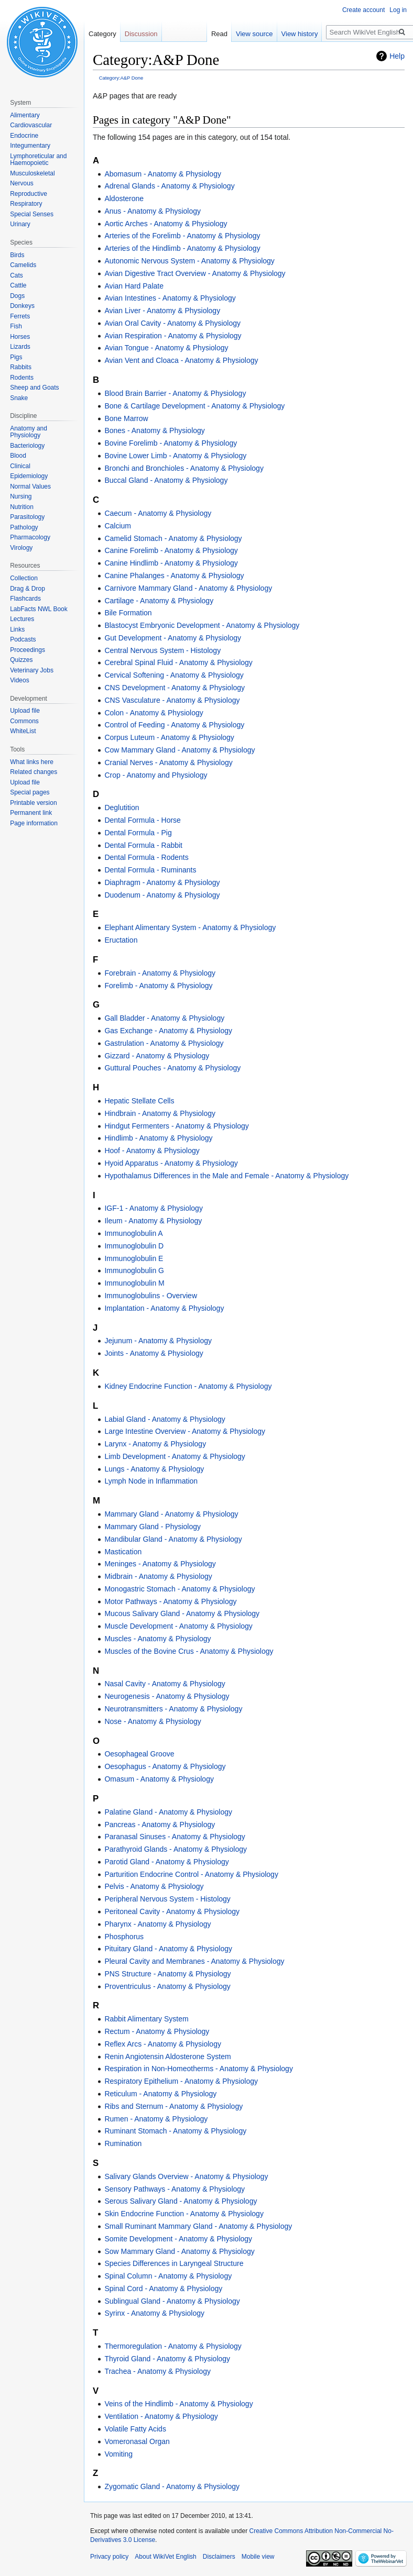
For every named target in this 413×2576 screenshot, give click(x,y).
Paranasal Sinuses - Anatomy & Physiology (174, 1836)
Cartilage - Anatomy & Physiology (158, 600)
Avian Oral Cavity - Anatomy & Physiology (172, 323)
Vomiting (118, 2454)
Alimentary (25, 115)
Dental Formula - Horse (142, 820)
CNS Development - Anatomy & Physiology (174, 687)
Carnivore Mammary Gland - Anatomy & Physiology (188, 588)
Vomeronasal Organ (137, 2441)
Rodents (22, 377)
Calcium (117, 526)
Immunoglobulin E (133, 1258)
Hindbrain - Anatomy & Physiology (159, 1113)
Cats (16, 275)
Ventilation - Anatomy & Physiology (161, 2416)
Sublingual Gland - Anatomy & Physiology (172, 2301)
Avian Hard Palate (134, 286)
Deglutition (121, 807)
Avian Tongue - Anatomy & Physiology (166, 348)
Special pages (29, 792)
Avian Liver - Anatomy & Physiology (162, 310)
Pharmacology (30, 537)
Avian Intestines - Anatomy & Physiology (169, 298)
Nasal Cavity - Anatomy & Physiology (164, 1683)
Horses (20, 336)
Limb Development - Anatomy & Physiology (174, 1456)
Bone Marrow (126, 418)
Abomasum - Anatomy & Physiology (162, 174)
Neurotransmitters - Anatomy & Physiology (173, 1709)
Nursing (20, 496)
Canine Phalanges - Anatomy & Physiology (174, 575)
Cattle (18, 285)
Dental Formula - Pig (137, 832)
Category (102, 34)
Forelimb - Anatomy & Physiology (158, 985)
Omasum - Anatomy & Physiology (159, 1779)
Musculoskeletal (32, 173)
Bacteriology (27, 445)
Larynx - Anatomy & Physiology (155, 1444)
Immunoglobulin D (134, 1246)
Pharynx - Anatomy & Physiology (157, 1924)
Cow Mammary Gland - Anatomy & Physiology (179, 750)
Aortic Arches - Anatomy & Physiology (165, 223)
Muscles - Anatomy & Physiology (157, 1638)
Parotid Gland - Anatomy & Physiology (166, 1862)
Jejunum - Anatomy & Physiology (158, 1340)
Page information (34, 823)
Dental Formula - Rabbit (143, 845)
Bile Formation (127, 613)
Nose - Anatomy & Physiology (152, 1721)
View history (299, 34)
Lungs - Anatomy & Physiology (154, 1469)
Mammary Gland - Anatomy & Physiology (171, 1514)
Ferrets (20, 316)
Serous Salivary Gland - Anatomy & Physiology (180, 2201)
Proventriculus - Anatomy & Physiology (167, 1986)
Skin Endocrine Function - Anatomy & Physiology (184, 2213)
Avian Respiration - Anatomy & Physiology (172, 335)
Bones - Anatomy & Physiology (154, 430)
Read (219, 34)
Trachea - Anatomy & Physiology (157, 2371)
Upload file (25, 710)
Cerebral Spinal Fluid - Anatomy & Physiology (178, 662)
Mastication (123, 1551)
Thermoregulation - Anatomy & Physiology (172, 2346)
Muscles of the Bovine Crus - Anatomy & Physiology (188, 1651)
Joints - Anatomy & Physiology (153, 1353)
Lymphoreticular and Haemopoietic (38, 159)
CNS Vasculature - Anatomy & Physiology (172, 700)
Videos (19, 680)
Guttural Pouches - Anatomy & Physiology (172, 1068)
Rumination (123, 2143)
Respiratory (26, 203)
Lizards (20, 346)
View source (254, 34)
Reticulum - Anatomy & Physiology (160, 2093)
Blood (18, 455)
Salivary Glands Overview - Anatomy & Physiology (186, 2176)
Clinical (20, 466)
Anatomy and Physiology (28, 432)
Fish (16, 326)
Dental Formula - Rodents (146, 857)
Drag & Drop (27, 588)
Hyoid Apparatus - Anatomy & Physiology (170, 1163)
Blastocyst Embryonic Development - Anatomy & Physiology (201, 625)
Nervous (22, 183)
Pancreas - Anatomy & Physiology (159, 1824)
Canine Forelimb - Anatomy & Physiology (170, 550)
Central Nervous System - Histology (162, 650)
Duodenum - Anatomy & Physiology (162, 895)
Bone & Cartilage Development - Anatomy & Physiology (194, 406)
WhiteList (23, 731)
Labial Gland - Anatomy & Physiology (164, 1419)
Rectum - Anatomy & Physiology (156, 2031)
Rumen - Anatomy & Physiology (156, 2119)
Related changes (33, 772)
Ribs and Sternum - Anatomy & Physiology (173, 2106)
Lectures (22, 619)
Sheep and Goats (34, 387)
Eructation (120, 940)
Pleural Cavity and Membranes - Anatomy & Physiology (194, 1961)
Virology (21, 547)
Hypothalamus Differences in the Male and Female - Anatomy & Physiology (226, 1175)
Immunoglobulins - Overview (150, 1295)
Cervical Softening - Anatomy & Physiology (173, 675)
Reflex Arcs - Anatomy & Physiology (162, 2044)
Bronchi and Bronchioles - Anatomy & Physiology (184, 468)
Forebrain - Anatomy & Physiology (159, 973)
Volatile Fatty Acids (135, 2429)
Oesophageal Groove (139, 1754)
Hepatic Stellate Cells (139, 1101)
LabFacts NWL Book (39, 609)
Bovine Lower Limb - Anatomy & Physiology (175, 455)
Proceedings (27, 650)
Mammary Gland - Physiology (152, 1526)
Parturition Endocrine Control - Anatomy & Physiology (191, 1874)
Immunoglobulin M (134, 1283)
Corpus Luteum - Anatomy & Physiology (169, 737)
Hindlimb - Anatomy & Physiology (158, 1138)
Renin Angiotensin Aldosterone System (167, 2056)
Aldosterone (124, 198)
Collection (24, 578)
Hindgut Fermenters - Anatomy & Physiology (176, 1126)
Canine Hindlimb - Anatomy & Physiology (170, 563)
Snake (19, 398)
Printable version (33, 802)
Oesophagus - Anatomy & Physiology (164, 1766)
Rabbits (20, 367)
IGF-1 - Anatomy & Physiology (153, 1208)
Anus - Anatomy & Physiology (152, 211)
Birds (17, 255)
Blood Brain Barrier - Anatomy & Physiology (175, 393)
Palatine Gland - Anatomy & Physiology (168, 1812)
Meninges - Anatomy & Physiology (159, 1564)
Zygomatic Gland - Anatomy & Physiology (172, 2486)
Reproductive (28, 193)
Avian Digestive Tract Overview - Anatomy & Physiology (194, 273)
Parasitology (27, 517)
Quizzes (21, 660)
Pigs (16, 357)
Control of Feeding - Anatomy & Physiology (174, 725)
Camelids (23, 265)
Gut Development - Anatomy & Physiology (172, 638)
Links (17, 629)
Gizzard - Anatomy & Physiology (156, 1056)
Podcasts (23, 639)
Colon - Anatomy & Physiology (153, 713)
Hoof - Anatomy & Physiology (151, 1150)
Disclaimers (219, 2556)
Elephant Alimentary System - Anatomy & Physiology (190, 927)
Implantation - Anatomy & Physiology (164, 1308)
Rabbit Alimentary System (146, 2019)
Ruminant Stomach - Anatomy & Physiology (175, 2131)
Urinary (20, 224)
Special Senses (31, 214)
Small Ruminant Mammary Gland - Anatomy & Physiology (198, 2226)
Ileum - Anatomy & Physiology (153, 1221)
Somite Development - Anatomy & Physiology (178, 2239)
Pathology (24, 527)
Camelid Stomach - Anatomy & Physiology (173, 538)
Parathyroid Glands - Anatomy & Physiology (175, 1849)
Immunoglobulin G (134, 1270)
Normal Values (30, 486)
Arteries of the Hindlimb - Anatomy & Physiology (182, 248)
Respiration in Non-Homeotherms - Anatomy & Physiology (198, 2068)
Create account (363, 10)
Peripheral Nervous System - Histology (167, 1899)
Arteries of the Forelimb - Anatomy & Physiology (182, 235)
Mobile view (258, 2556)
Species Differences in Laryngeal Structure (173, 2263)
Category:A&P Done (121, 78)
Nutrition (22, 507)
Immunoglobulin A (133, 1233)
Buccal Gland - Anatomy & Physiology (165, 480)
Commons (24, 721)
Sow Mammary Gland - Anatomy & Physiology (179, 2251)
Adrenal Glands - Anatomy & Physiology (169, 186)
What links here (31, 762)
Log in (398, 10)
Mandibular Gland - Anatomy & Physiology (173, 1539)
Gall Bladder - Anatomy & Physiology (164, 1018)
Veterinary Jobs (31, 670)
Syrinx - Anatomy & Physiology (154, 2313)
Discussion (141, 34)
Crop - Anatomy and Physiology (155, 775)
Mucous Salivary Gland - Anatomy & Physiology (181, 1613)
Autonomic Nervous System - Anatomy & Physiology (189, 261)
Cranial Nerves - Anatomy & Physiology (168, 762)
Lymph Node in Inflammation (151, 1481)
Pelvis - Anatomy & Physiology (153, 1886)
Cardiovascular (31, 125)
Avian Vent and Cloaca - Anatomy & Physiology (181, 360)
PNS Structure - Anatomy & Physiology (167, 1974)
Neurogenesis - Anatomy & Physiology (166, 1696)
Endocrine (24, 135)
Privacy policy (109, 2556)
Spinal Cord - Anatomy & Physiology (163, 2288)
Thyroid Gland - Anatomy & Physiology (167, 2358)
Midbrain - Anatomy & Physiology (158, 1576)
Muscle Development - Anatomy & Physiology (178, 1626)
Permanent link (31, 812)
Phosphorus (124, 1936)
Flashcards (25, 598)
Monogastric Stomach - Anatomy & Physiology (179, 1589)
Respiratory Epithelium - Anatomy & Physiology (181, 2081)
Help (397, 56)
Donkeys (22, 305)
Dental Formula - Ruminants (150, 870)
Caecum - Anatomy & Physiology (157, 513)
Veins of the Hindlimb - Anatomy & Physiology (178, 2404)
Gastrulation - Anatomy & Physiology (163, 1043)
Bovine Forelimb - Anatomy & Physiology (170, 443)
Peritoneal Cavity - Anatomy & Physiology (172, 1911)
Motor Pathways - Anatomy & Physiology (170, 1601)
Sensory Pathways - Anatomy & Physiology (174, 2189)
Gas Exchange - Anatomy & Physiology (168, 1030)
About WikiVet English (165, 2556)
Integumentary (30, 145)
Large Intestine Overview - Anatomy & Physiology (184, 1431)
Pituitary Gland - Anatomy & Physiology (168, 1948)
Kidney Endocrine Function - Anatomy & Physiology (187, 1386)
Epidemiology (29, 476)
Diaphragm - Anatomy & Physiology (162, 882)
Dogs (17, 296)
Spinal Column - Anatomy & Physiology (168, 2276)
